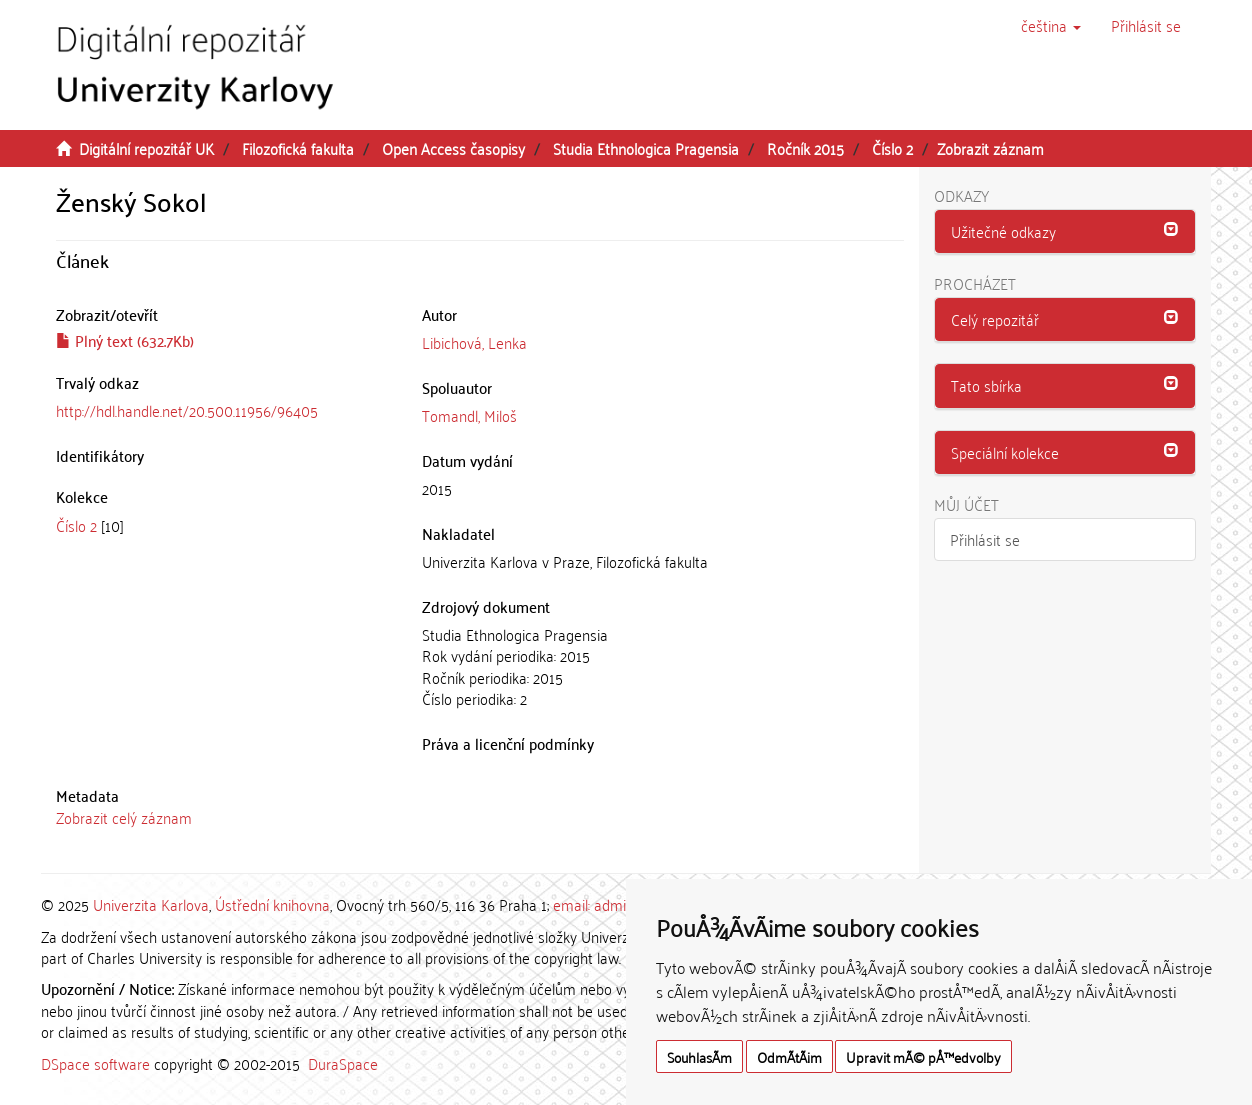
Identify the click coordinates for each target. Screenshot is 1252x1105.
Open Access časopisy (453, 148)
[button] (1051, 25)
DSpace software (95, 1063)
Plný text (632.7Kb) (125, 340)
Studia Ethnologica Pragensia (646, 148)
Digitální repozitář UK (146, 148)
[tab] (1065, 232)
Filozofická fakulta (298, 148)
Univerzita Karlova (151, 904)
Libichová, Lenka (474, 342)
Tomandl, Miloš (469, 415)
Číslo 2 (892, 148)
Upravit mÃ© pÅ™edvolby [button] (923, 1056)
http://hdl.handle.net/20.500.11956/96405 (187, 410)
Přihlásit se (985, 539)
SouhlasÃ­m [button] (699, 1056)
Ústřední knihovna (272, 904)
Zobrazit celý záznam (124, 817)
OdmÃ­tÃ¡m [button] (789, 1056)
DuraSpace (343, 1063)
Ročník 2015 (805, 148)
